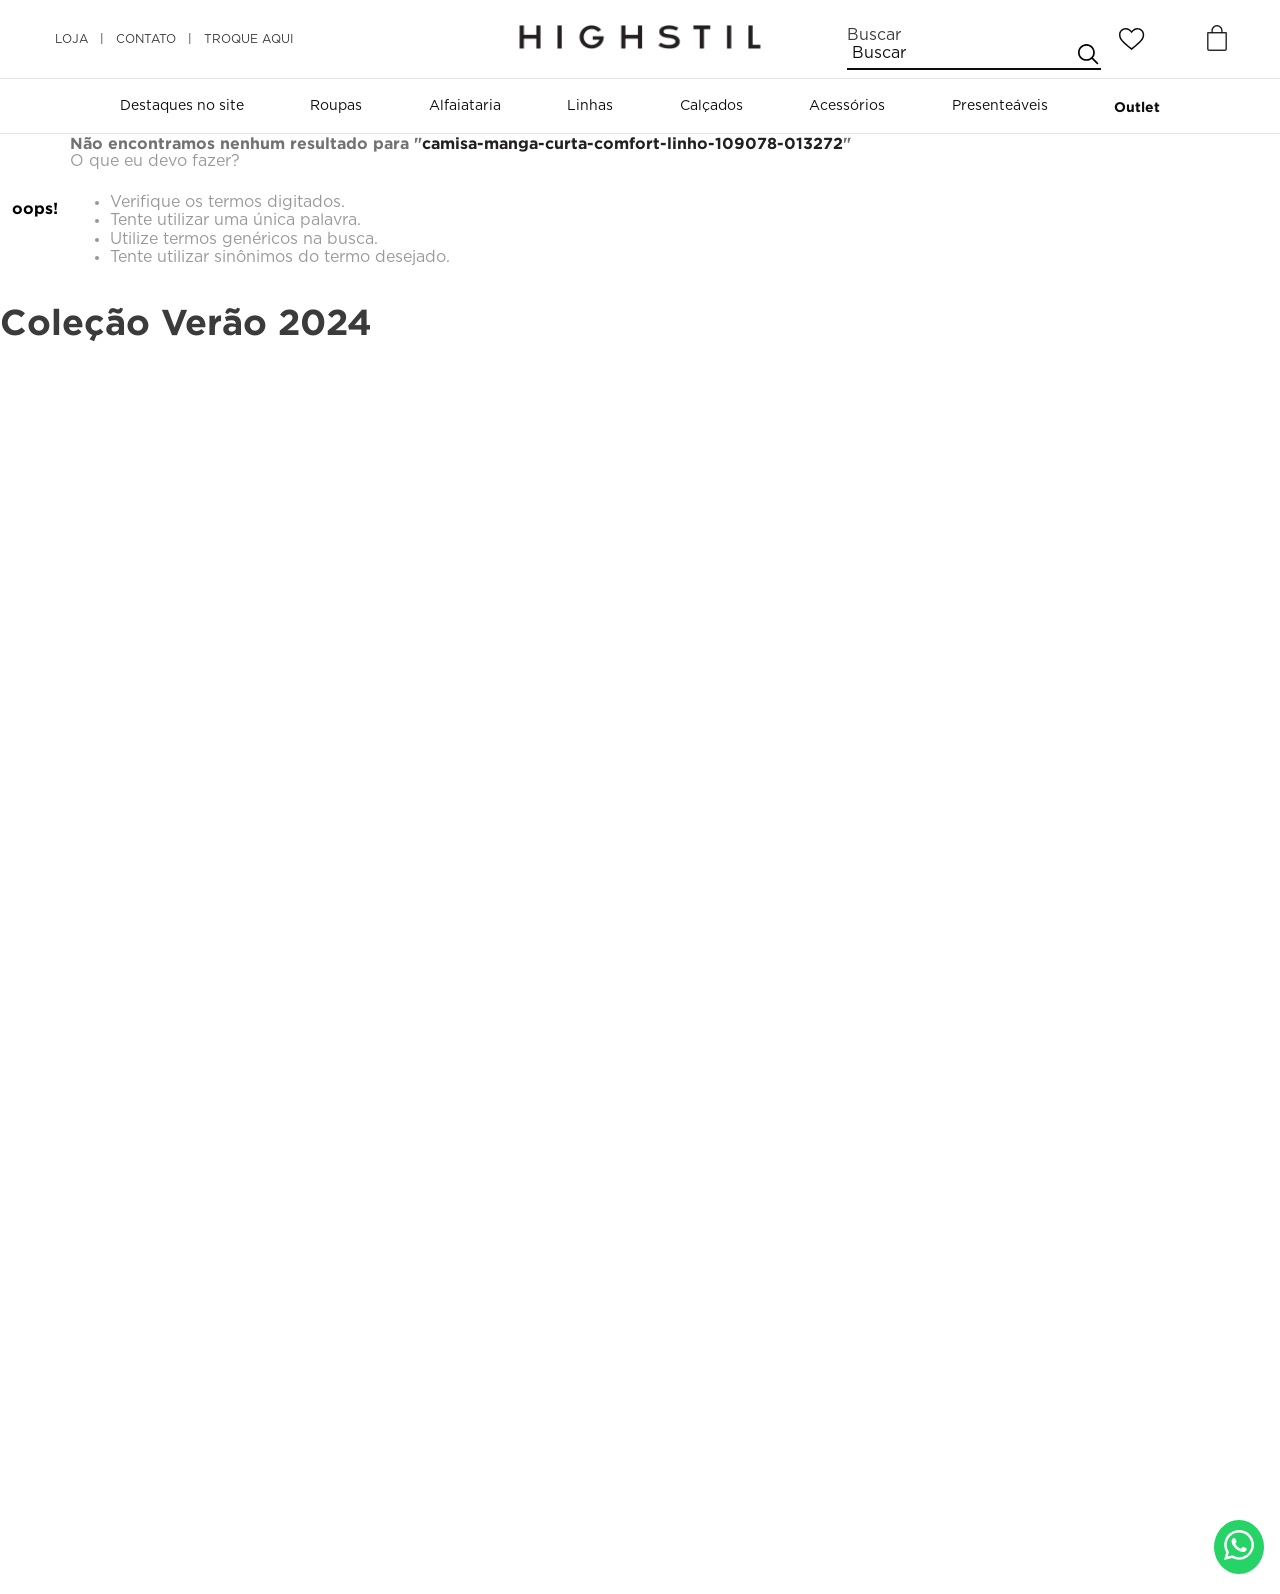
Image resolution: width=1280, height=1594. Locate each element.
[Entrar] (1175, 39)
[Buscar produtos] (1087, 53)
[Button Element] (1215, 39)
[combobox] (974, 48)
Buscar (874, 35)
